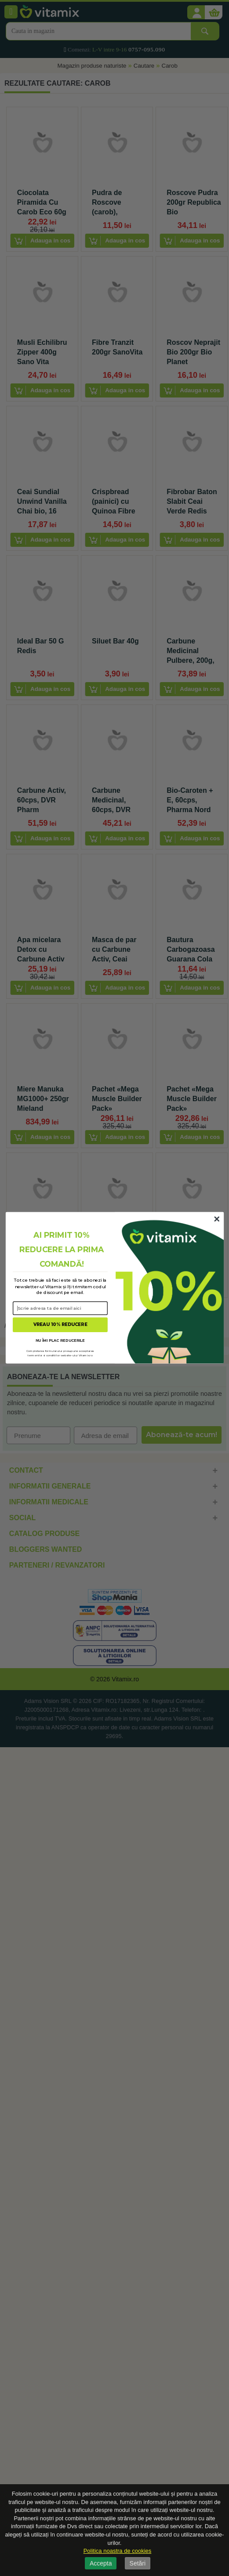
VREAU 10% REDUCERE (60, 1325)
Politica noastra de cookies (118, 2550)
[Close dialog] (217, 1219)
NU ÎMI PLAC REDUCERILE (60, 1340)
